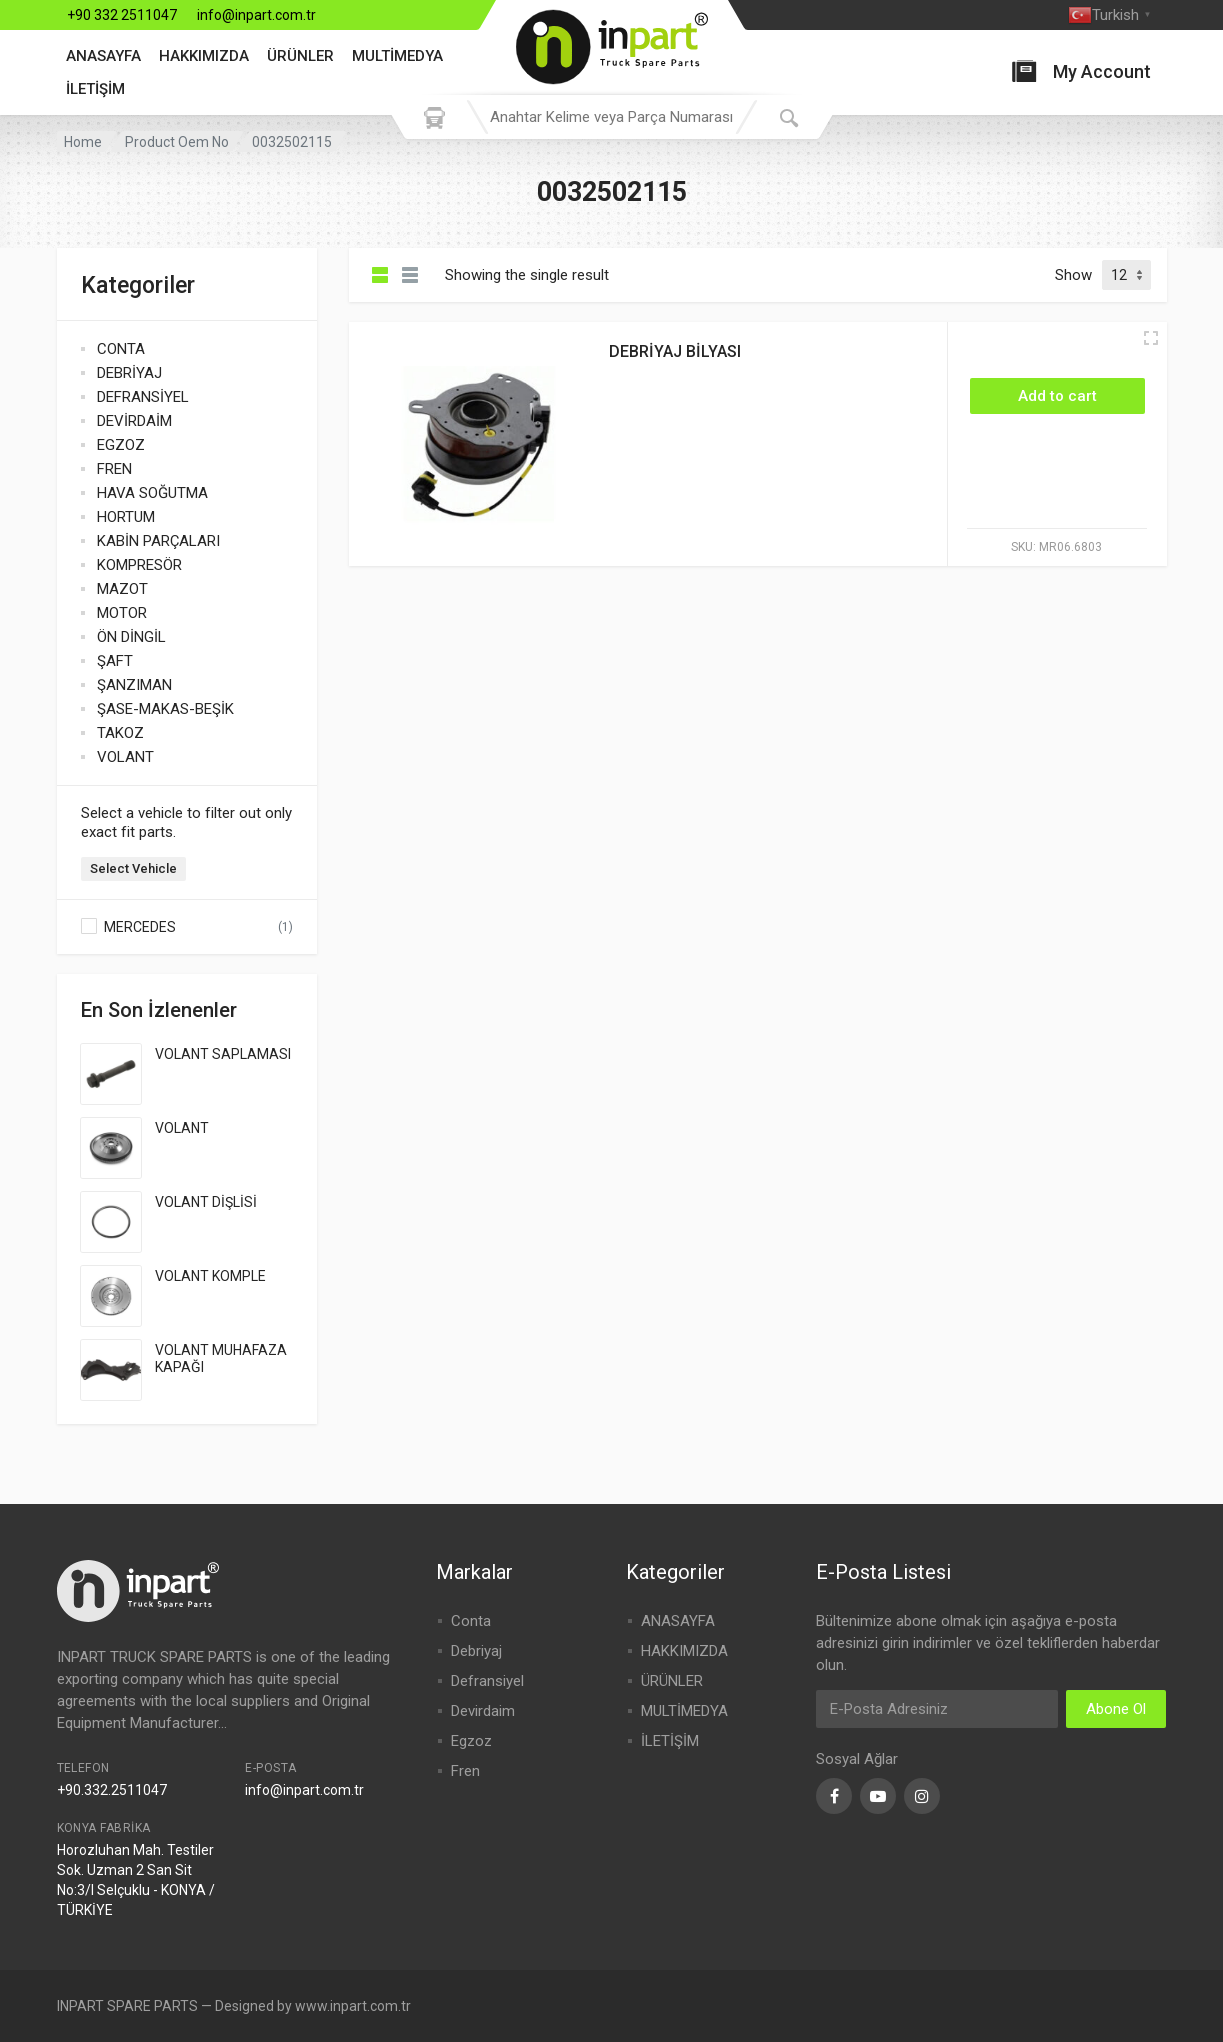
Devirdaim (483, 1711)
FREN (114, 469)
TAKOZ (120, 733)
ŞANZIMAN (134, 685)
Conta (471, 1621)
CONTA (121, 349)
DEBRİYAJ (129, 373)
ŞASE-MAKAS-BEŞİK (165, 709)
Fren (465, 1771)
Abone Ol (1116, 1709)
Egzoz (471, 1741)
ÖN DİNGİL (131, 637)
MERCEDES (140, 927)
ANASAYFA (103, 56)
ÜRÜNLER (300, 56)
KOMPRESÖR (139, 565)
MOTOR (122, 613)
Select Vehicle (133, 868)
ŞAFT (115, 661)
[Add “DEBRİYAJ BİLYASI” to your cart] (1057, 396)
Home (83, 142)
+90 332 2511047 (122, 15)
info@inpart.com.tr (256, 15)
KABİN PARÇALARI (158, 541)
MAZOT (122, 589)
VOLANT (125, 757)
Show (1073, 275)
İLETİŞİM (95, 89)
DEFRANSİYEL (143, 397)
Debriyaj (476, 1651)
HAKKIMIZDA (204, 56)
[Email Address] (937, 1709)
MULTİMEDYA (397, 56)
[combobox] (612, 117)
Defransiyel (487, 1681)
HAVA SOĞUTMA (152, 493)
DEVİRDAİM (134, 421)
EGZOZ (121, 445)
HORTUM (126, 517)
